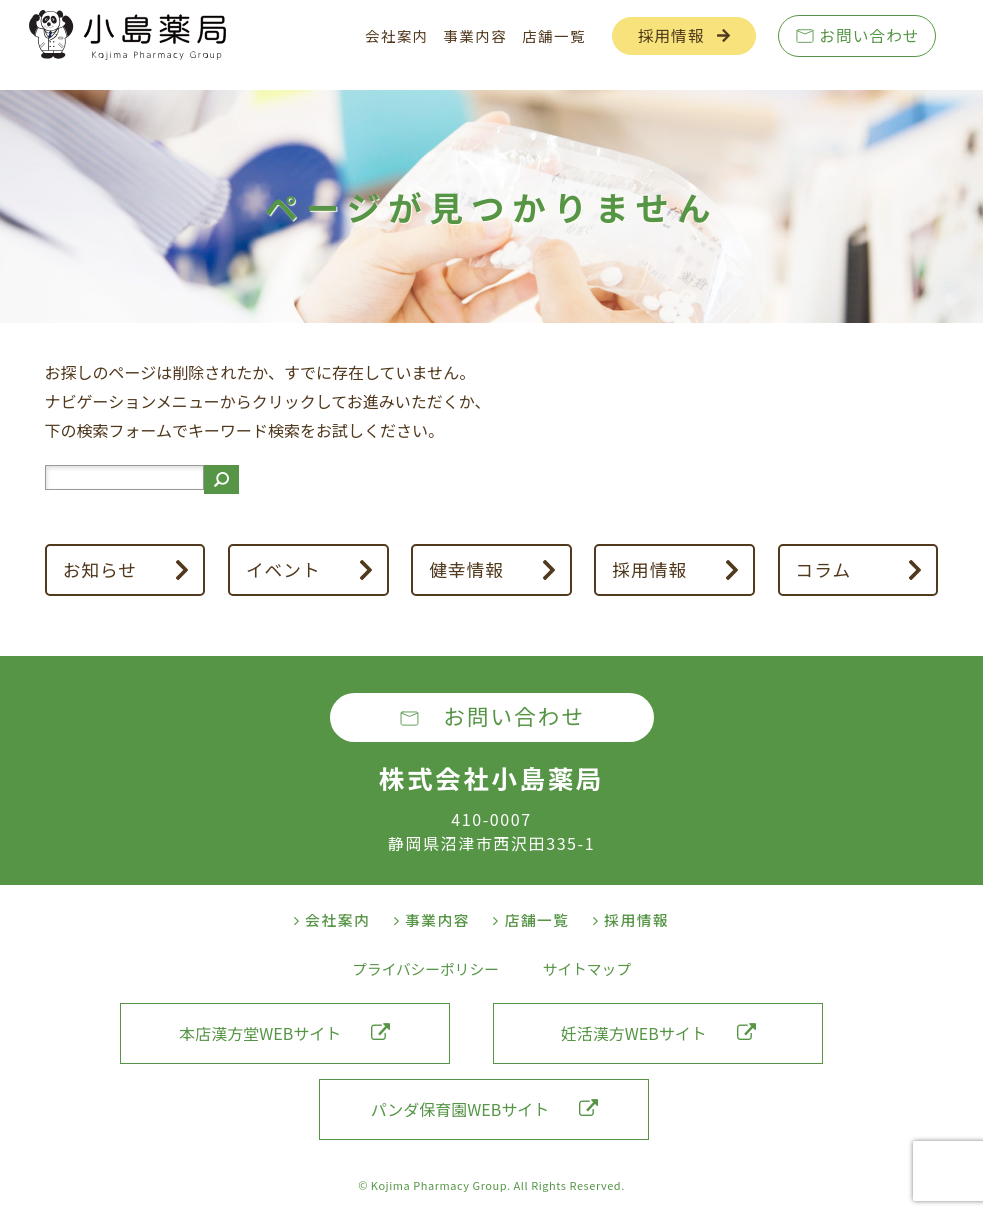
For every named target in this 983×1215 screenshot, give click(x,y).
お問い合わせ (869, 35)
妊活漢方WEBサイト (658, 1033)
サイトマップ (587, 968)
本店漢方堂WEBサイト (284, 1033)
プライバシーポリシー (425, 968)
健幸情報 (466, 569)
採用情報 (671, 35)
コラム (824, 569)
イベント (283, 569)
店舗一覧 (554, 35)
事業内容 (476, 35)
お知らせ (100, 569)
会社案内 (397, 35)
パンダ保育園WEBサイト (484, 1109)
